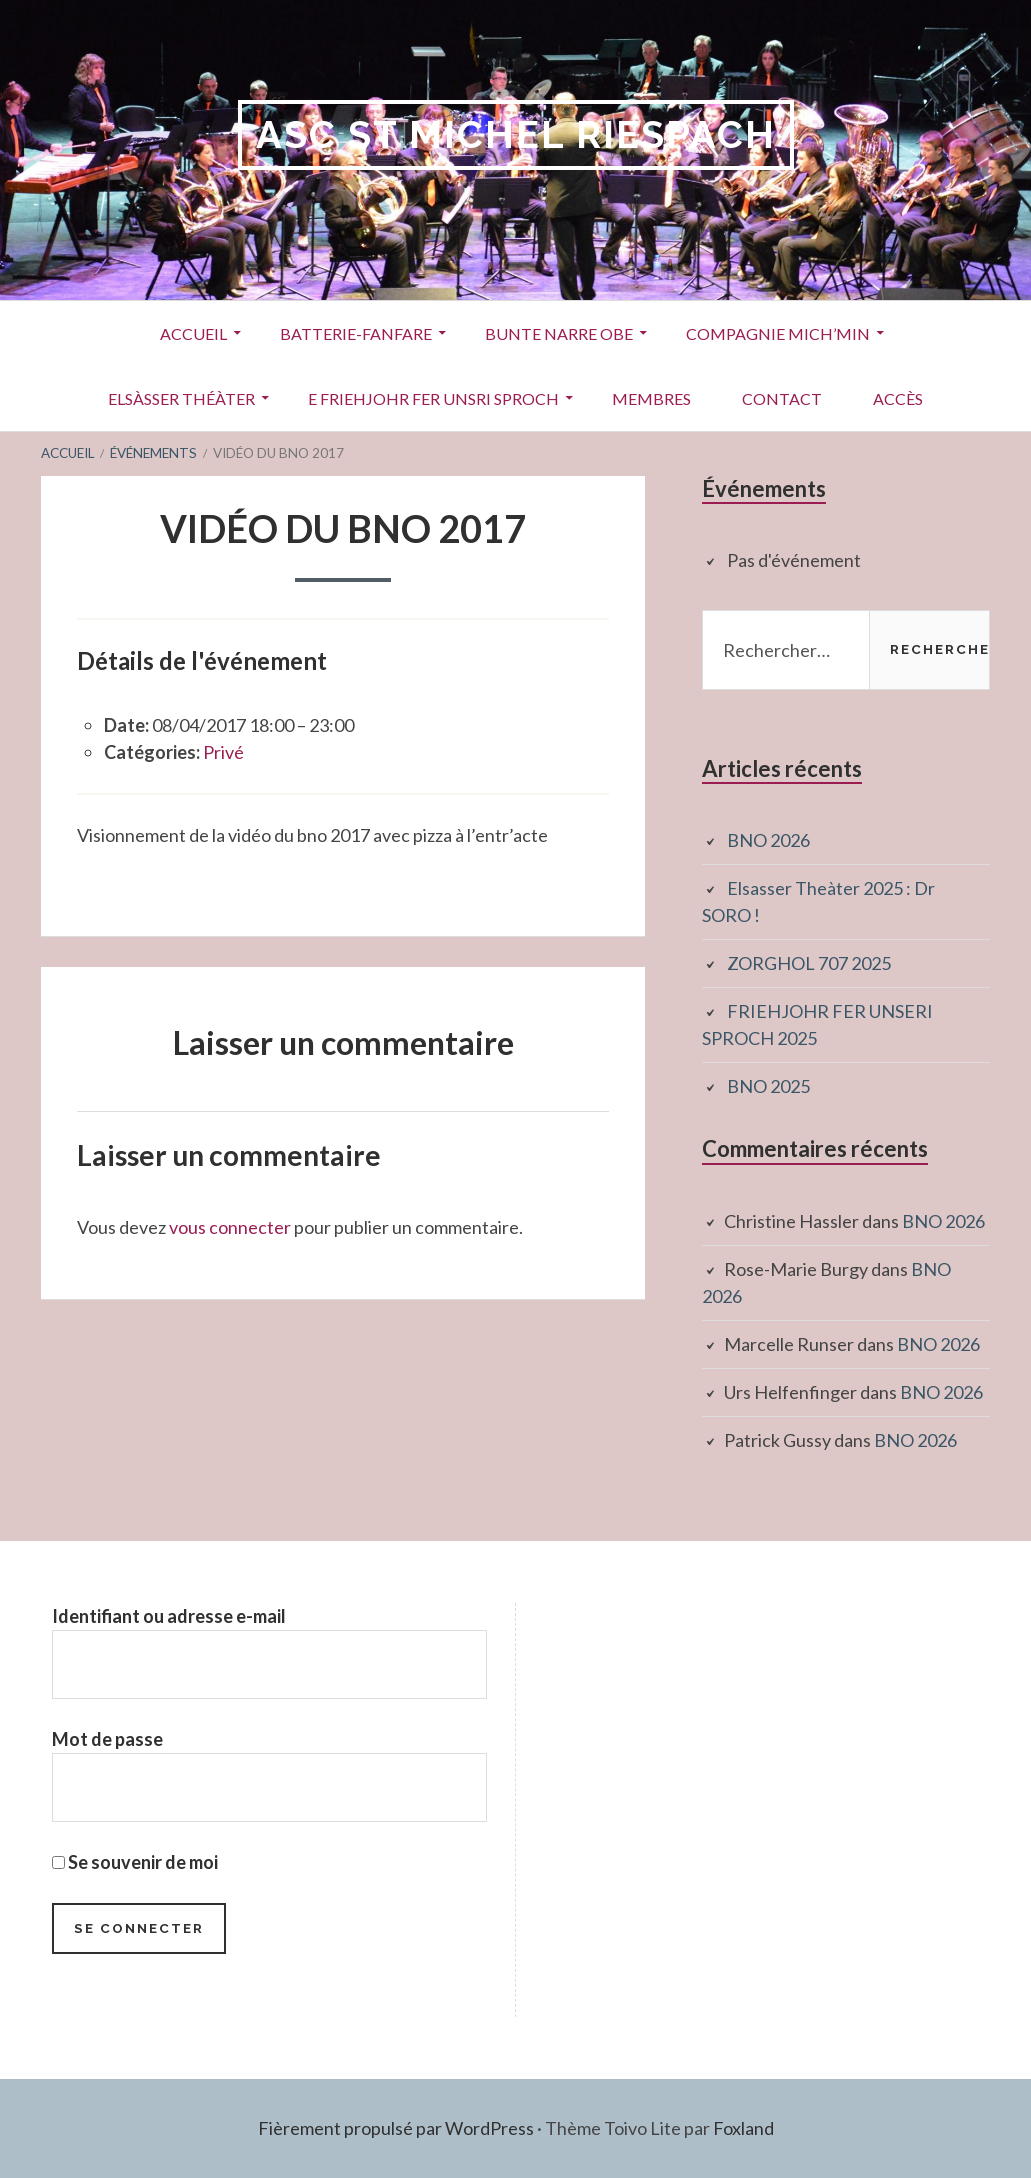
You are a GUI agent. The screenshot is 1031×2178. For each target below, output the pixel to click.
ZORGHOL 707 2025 (809, 963)
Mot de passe (107, 1739)
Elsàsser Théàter (181, 398)
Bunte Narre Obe (559, 333)
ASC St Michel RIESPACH (516, 134)
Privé (223, 752)
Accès (898, 398)
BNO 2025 (768, 1086)
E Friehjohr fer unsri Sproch (433, 398)
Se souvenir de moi (135, 1862)
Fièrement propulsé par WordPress (396, 2128)
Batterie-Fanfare (356, 333)
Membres (651, 398)
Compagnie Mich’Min (778, 333)
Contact (782, 398)
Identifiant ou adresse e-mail (169, 1616)
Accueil (193, 333)
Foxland (743, 2128)
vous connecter (230, 1227)
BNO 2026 (768, 840)
